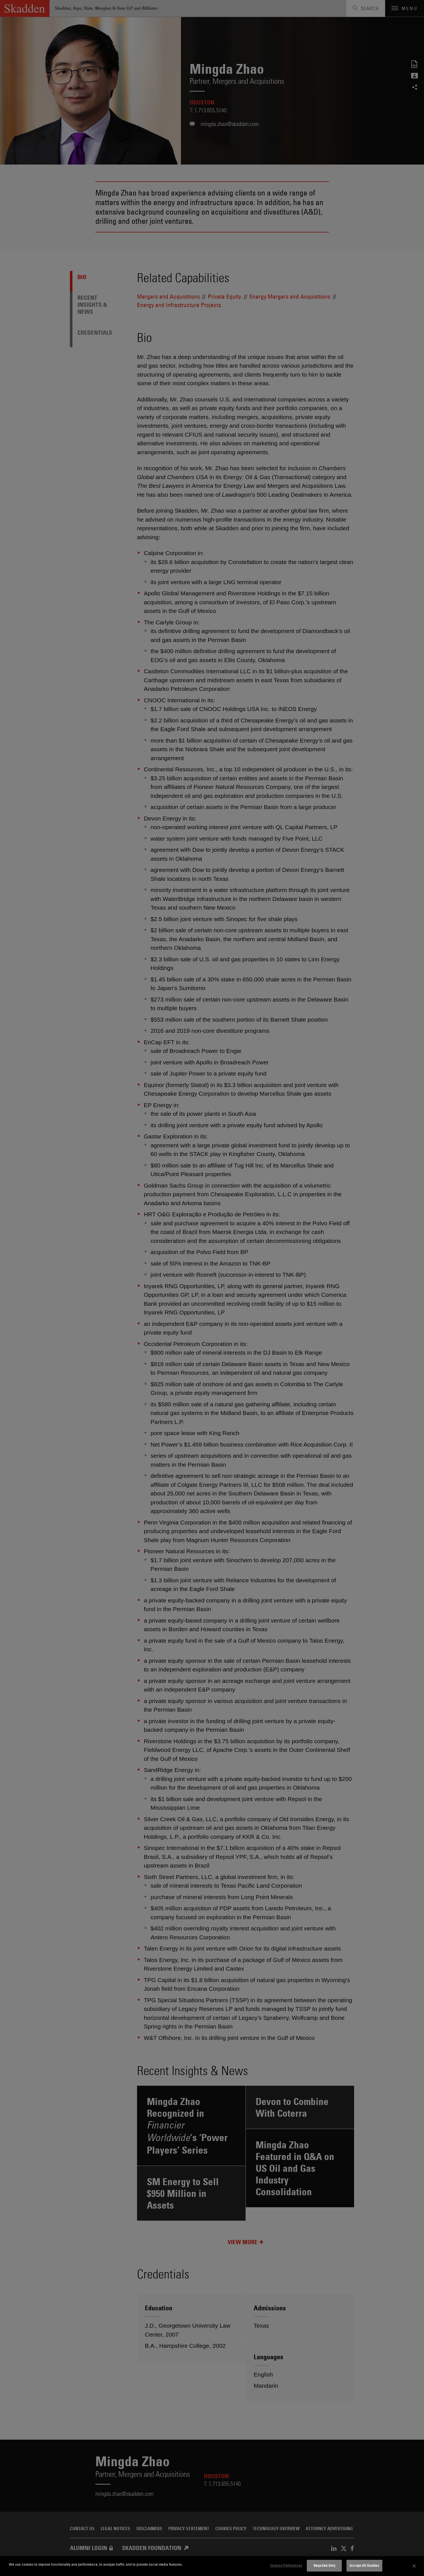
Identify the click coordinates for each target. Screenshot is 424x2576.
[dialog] (212, 2566)
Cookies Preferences (286, 2565)
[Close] (414, 2566)
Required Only (324, 2565)
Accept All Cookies (364, 2565)
